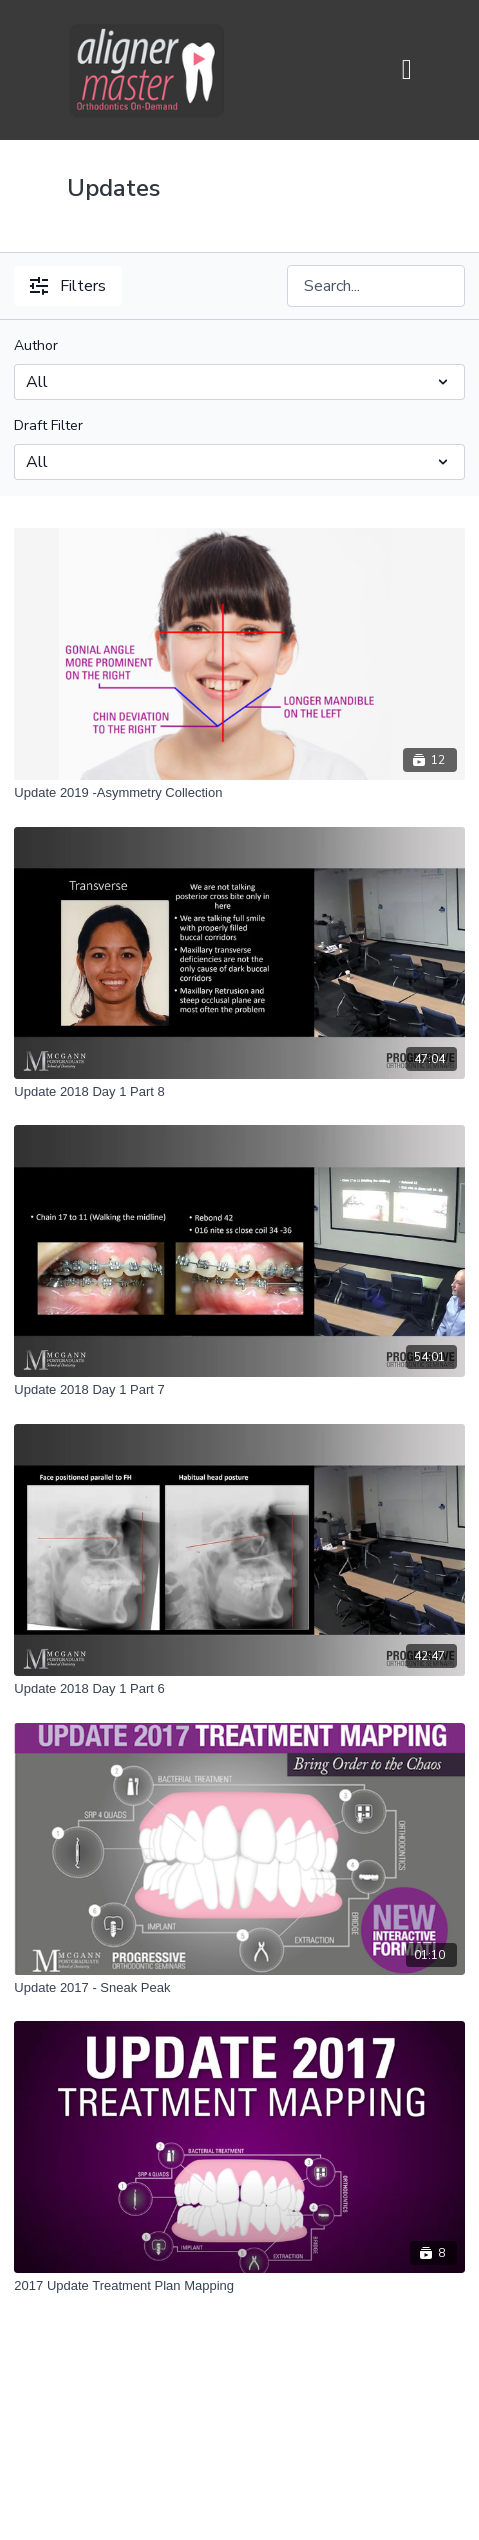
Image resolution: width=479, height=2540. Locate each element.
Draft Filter (48, 425)
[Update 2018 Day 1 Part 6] (239, 1689)
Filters (68, 286)
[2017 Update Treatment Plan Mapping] (239, 2286)
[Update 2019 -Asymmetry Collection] (239, 793)
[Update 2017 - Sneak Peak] (239, 1988)
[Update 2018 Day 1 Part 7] (239, 1390)
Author (36, 345)
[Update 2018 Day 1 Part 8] (239, 1092)
